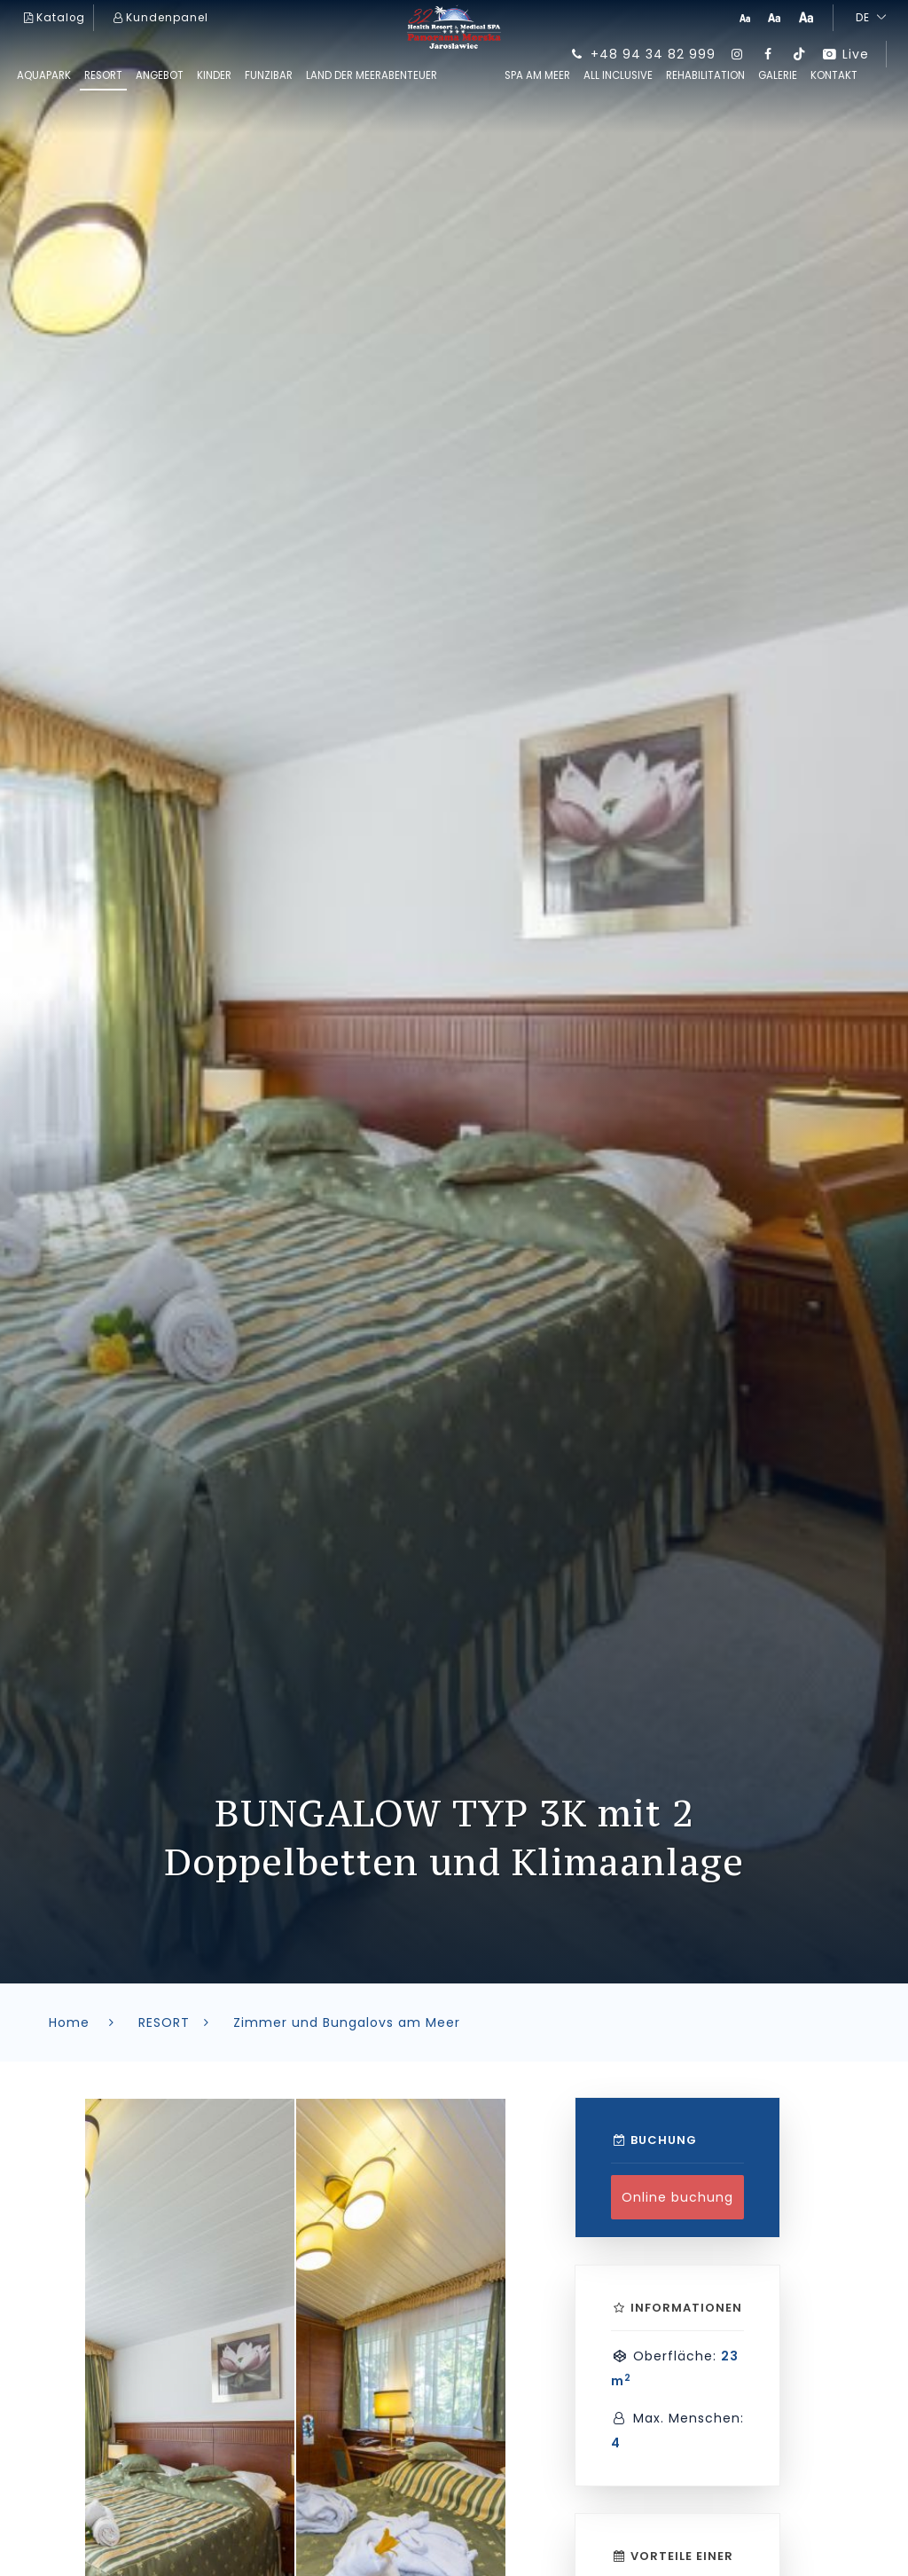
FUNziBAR (269, 75)
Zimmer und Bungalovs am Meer (346, 2022)
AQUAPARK (44, 75)
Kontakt (833, 75)
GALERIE (777, 75)
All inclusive (618, 75)
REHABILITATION (705, 75)
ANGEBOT (160, 75)
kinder (214, 75)
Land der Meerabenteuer (371, 75)
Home (85, 2022)
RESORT (103, 75)
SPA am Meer (537, 75)
